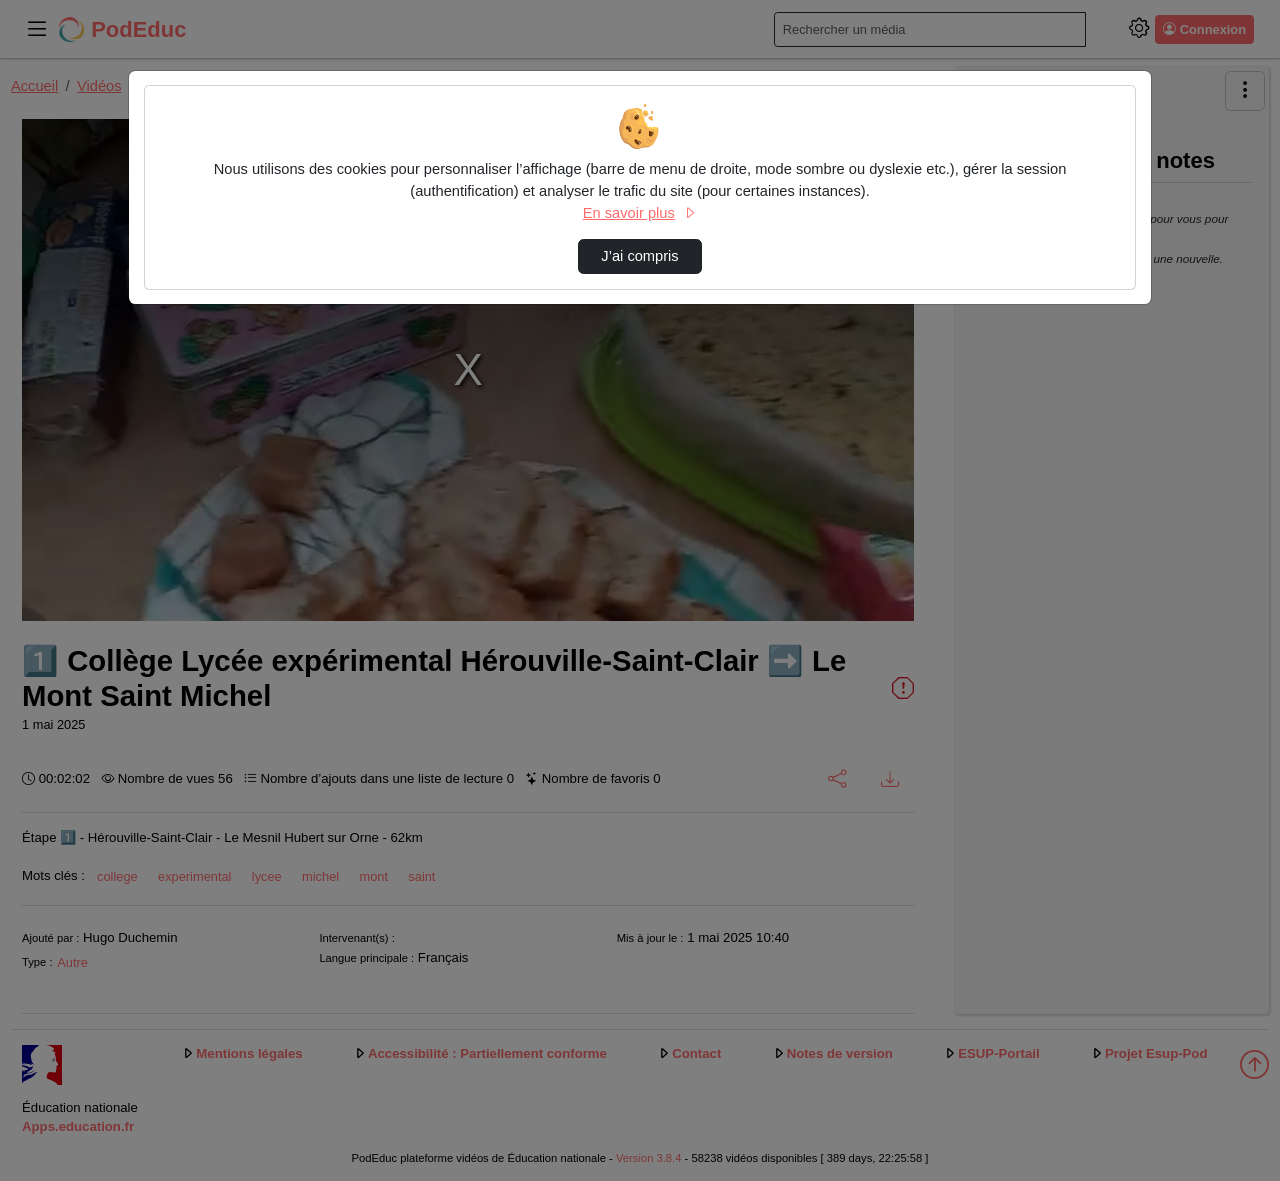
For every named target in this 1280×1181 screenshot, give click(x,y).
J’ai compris (639, 256)
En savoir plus (640, 213)
